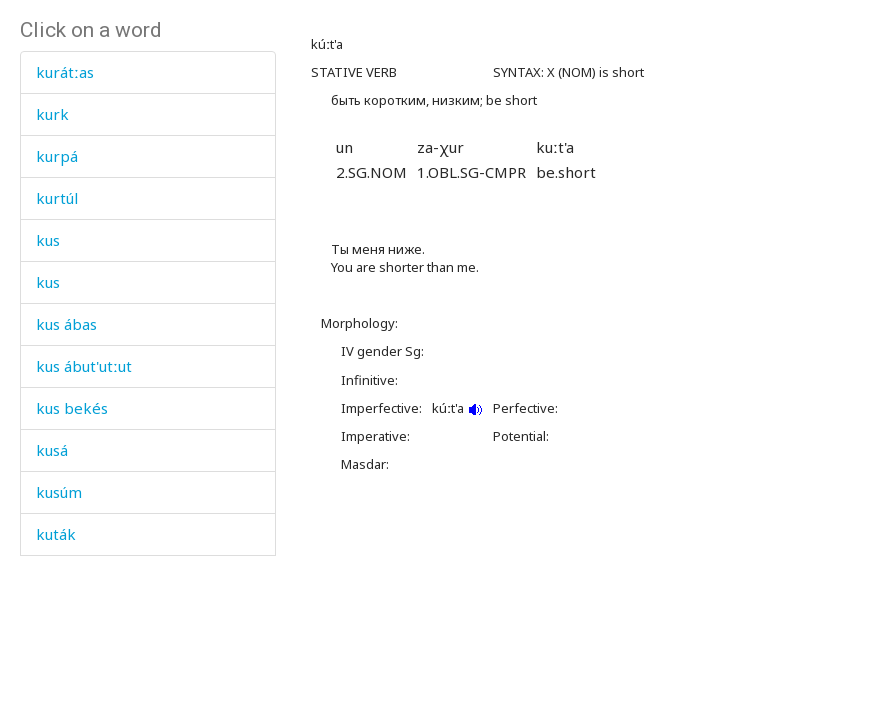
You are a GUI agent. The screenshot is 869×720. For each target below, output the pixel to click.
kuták (56, 534)
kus (48, 240)
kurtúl (57, 198)
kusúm (59, 492)
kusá (52, 450)
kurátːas (65, 72)
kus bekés (72, 408)
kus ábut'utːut (84, 366)
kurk (52, 114)
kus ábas (66, 324)
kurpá (57, 156)
